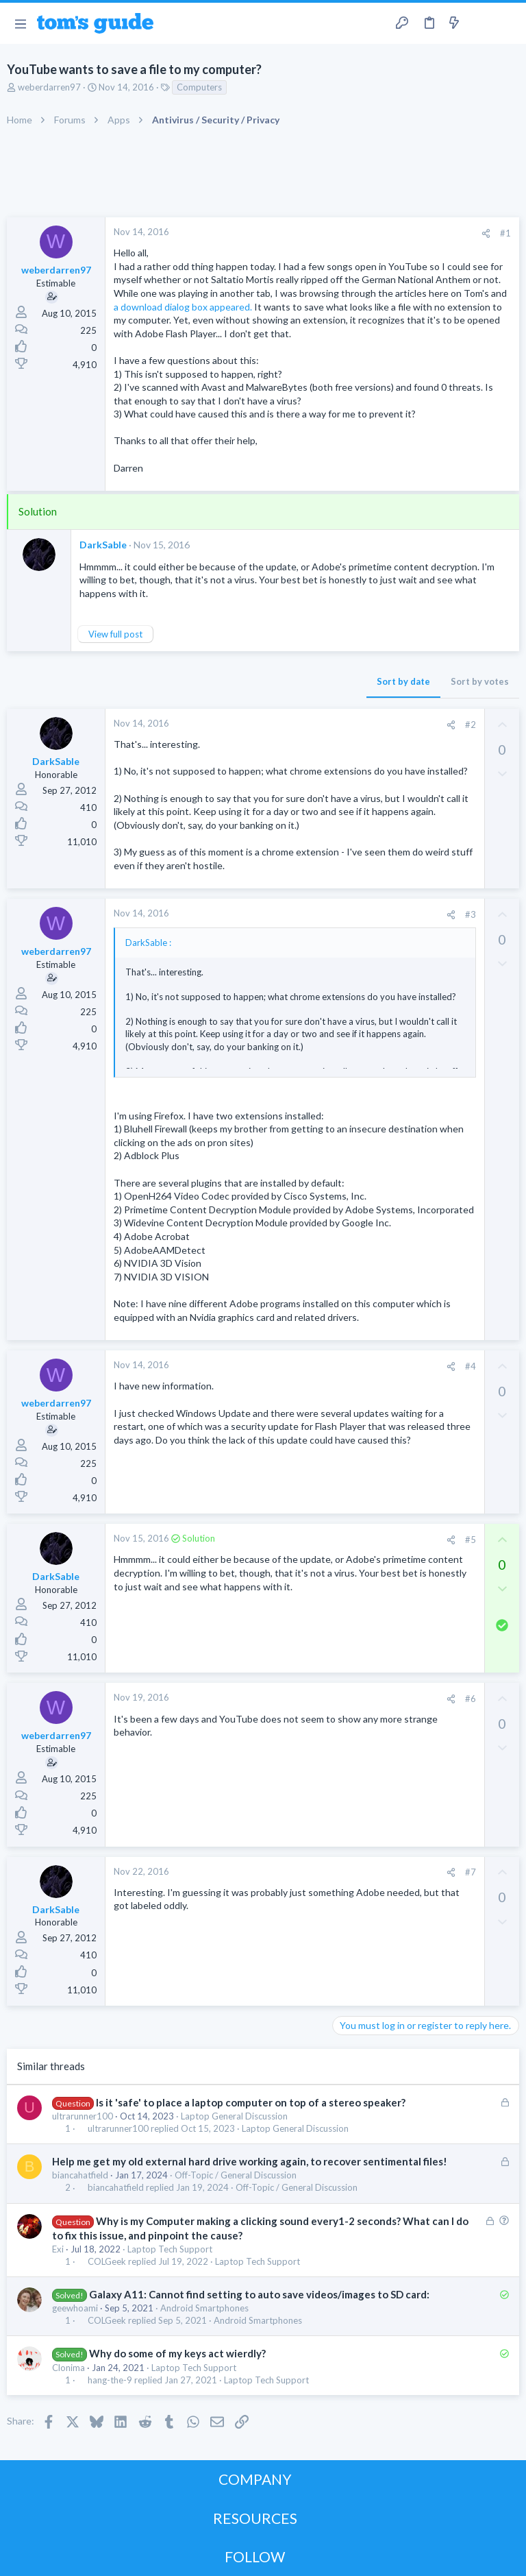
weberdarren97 (49, 87)
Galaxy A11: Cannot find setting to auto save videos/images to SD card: (259, 2294)
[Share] (486, 233)
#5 (470, 1539)
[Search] (507, 24)
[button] (20, 23)
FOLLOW (255, 2556)
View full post (115, 634)
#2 (470, 724)
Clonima (68, 2367)
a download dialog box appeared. (183, 307)
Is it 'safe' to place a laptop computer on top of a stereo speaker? (250, 2102)
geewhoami (75, 2307)
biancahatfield (80, 2175)
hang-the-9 (110, 2380)
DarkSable (103, 544)
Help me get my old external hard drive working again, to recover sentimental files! (249, 2161)
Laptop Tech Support (169, 2249)
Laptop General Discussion (234, 2116)
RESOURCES (255, 2518)
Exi (58, 2249)
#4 (470, 1366)
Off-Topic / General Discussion (236, 2175)
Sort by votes (480, 681)
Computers (199, 87)
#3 (470, 914)
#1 (505, 233)
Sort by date (403, 681)
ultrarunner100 (82, 2116)
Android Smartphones (204, 2307)
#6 (470, 1698)
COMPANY (255, 2479)
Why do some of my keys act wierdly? (177, 2353)
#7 (470, 1872)
